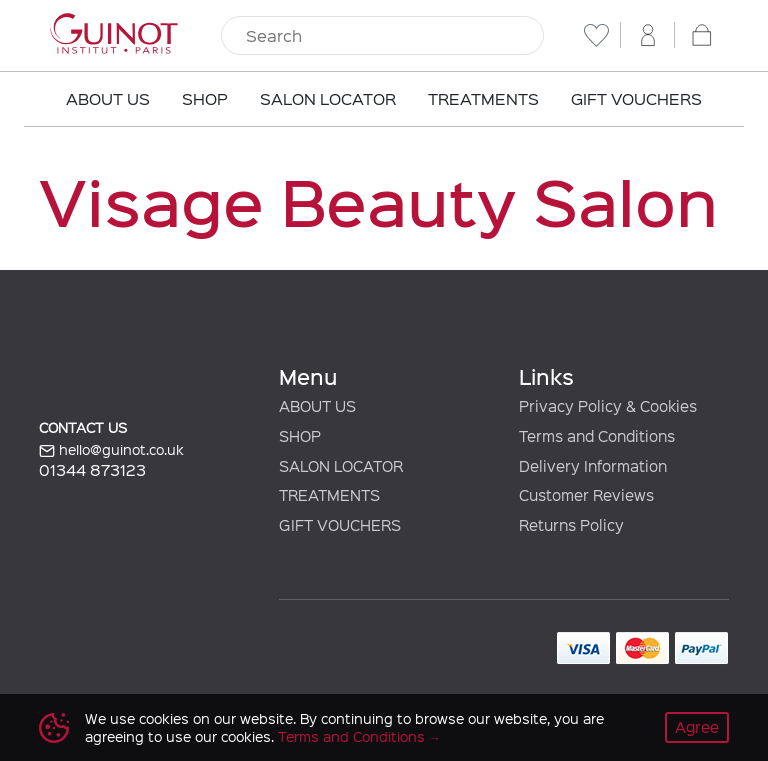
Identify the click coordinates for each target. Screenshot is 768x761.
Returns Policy (571, 525)
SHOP (300, 436)
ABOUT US (317, 406)
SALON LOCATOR (341, 466)
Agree (697, 727)
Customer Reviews (586, 495)
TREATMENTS (329, 495)
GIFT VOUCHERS (340, 525)
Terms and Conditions (351, 736)
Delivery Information (593, 466)
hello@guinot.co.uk (111, 450)
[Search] (382, 36)
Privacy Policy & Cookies (608, 406)
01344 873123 (92, 469)
